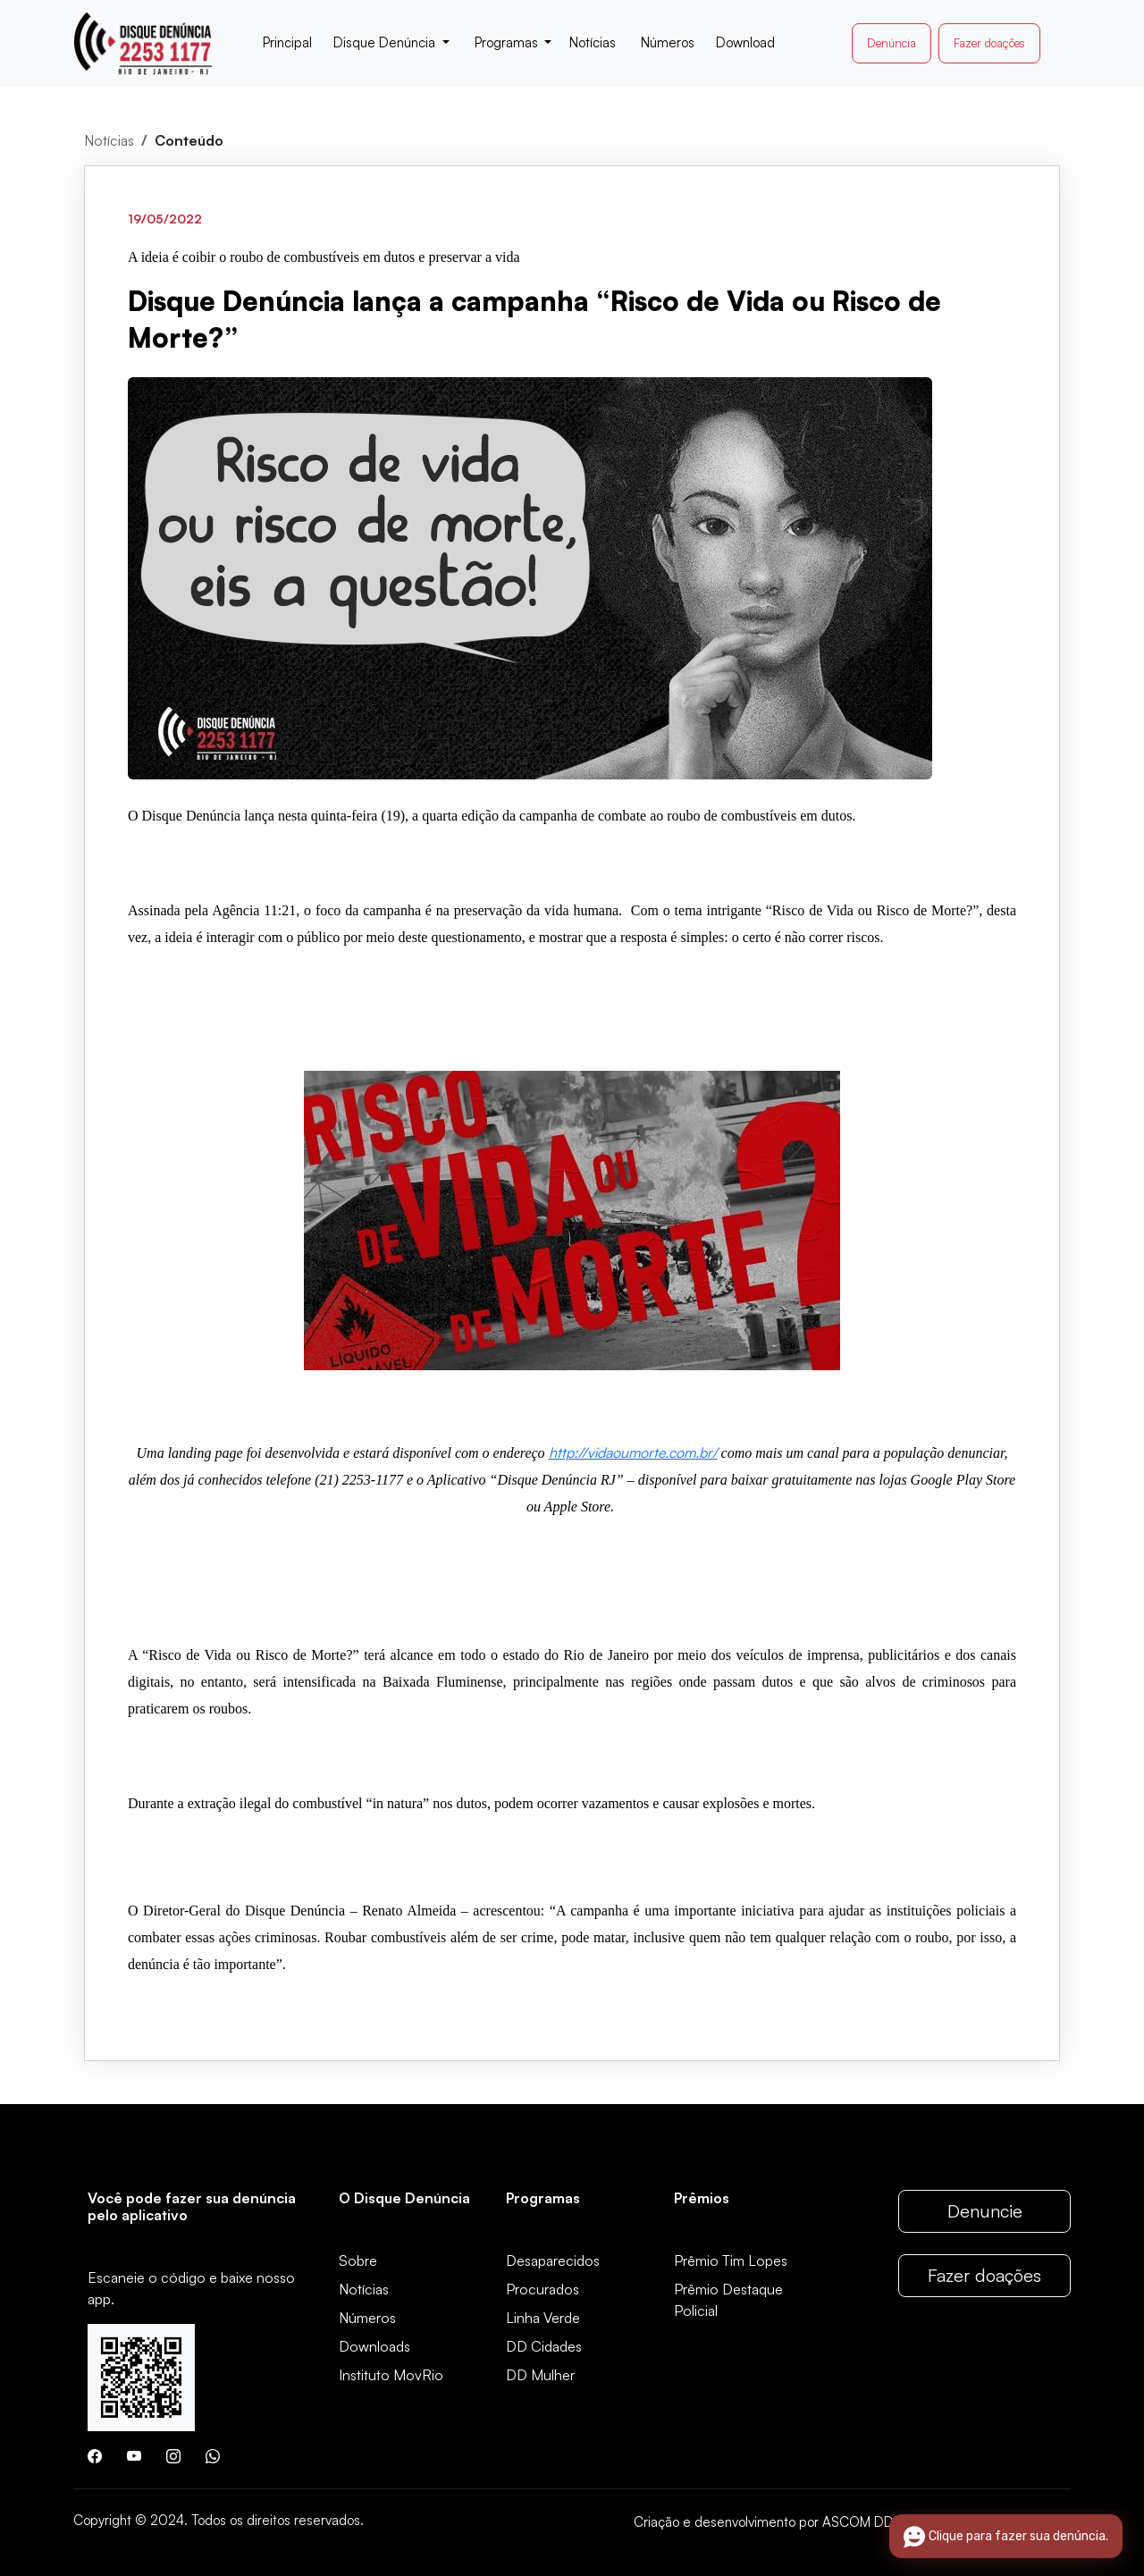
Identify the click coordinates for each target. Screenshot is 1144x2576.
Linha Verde (543, 2318)
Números (367, 2318)
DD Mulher (540, 2375)
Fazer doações (989, 43)
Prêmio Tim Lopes (730, 2260)
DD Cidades (544, 2346)
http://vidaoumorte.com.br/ (633, 1452)
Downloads (374, 2346)
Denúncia (891, 43)
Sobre (358, 2260)
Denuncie (984, 2211)
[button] (391, 43)
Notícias (109, 140)
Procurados (542, 2289)
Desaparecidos (553, 2260)
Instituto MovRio (391, 2375)
